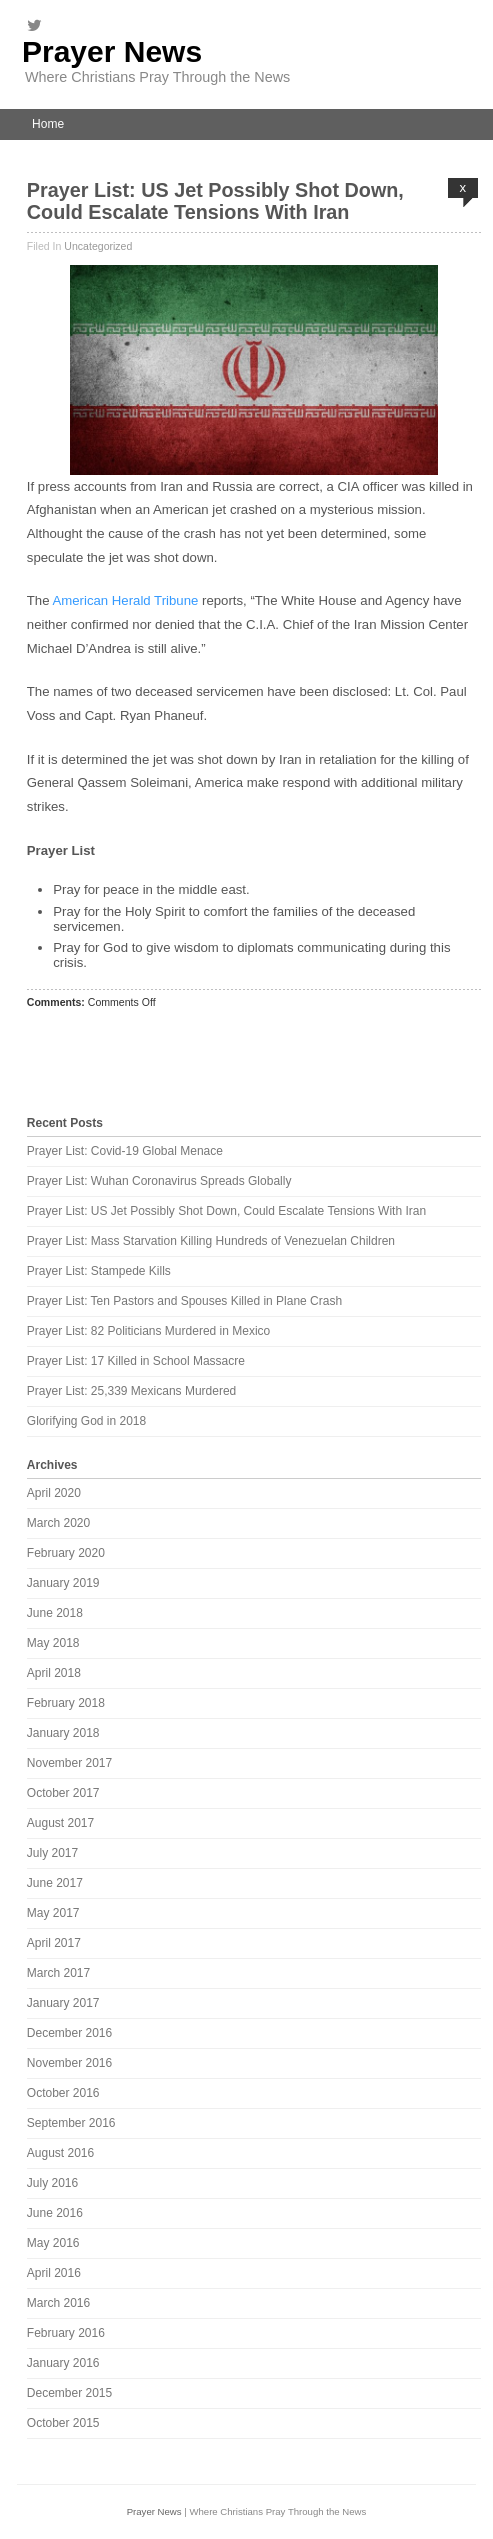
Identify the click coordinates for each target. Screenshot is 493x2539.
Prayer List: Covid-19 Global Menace (125, 1151)
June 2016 (55, 2213)
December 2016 (69, 2033)
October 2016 (63, 2093)
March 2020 (58, 1523)
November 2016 (69, 2063)
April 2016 (54, 2273)
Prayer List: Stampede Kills (99, 1271)
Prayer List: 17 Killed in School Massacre (136, 1361)
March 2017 (58, 1973)
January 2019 (63, 1583)
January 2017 (63, 2003)
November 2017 (69, 1763)
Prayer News (112, 51)
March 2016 (58, 2303)
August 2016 (60, 2153)
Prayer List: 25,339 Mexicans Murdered (131, 1391)
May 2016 (53, 2243)
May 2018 (53, 1643)
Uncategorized (98, 246)
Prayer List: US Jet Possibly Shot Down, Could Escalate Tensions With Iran (215, 201)
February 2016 (66, 2333)
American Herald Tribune (125, 600)
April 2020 (54, 1493)
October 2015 (63, 2423)
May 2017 (53, 1913)
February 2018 (66, 1703)
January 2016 (63, 2363)
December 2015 (69, 2393)
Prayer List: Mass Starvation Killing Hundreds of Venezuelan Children (211, 1241)
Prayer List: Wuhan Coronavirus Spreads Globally (159, 1181)
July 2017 (52, 1853)
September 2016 (71, 2123)
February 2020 (66, 1553)
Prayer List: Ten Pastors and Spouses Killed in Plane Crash (184, 1301)
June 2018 (55, 1613)
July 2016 (52, 2183)
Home (48, 124)
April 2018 (54, 1673)
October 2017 (63, 1793)
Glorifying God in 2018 (86, 1421)
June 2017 (55, 1883)
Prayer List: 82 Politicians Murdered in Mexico (148, 1331)
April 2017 (54, 1943)
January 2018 (63, 1733)
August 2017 (60, 1823)
